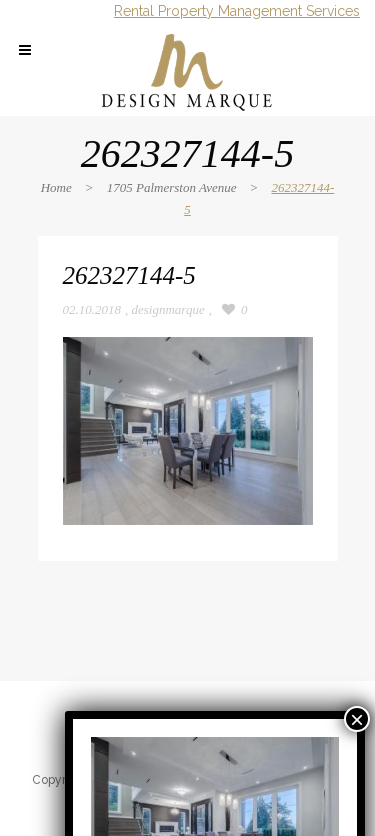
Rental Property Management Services (237, 11)
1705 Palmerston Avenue (172, 187)
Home (56, 187)
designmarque (168, 309)
